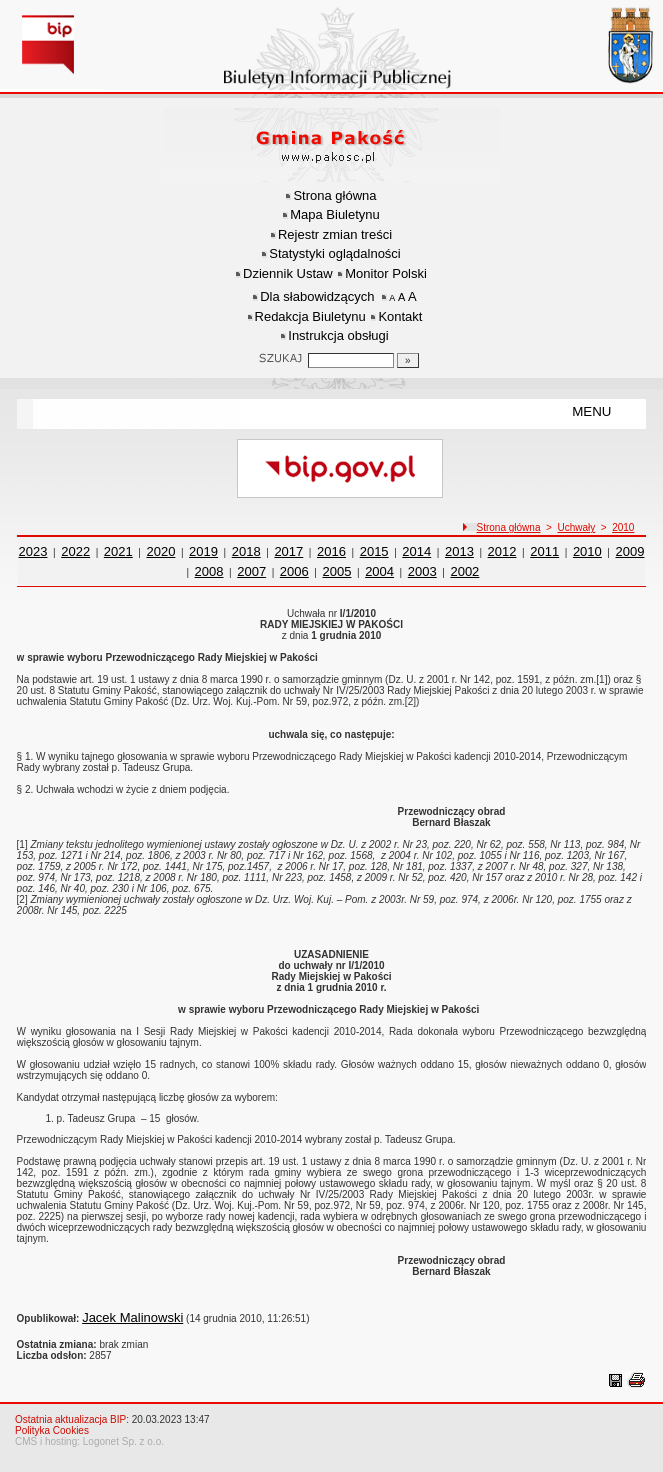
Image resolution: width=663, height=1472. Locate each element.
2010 (623, 527)
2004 (379, 571)
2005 (337, 571)
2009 (630, 551)
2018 (246, 551)
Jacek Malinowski (132, 1317)
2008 (209, 571)
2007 (251, 571)
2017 (288, 551)
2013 (459, 551)
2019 (203, 551)
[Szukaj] (408, 360)
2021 (118, 551)
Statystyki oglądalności (335, 253)
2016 (331, 551)
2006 (294, 571)
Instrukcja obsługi (338, 335)
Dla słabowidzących (317, 296)
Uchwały (576, 527)
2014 (416, 551)
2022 (75, 551)
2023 (33, 551)
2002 (464, 571)
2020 (160, 551)
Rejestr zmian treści (335, 234)
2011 (544, 551)
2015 (374, 551)
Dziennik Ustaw (288, 273)
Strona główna (334, 195)
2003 (422, 571)
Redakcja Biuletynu (310, 316)
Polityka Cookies (52, 1430)
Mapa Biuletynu (335, 214)
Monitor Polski (386, 273)
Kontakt (400, 316)
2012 (502, 551)
